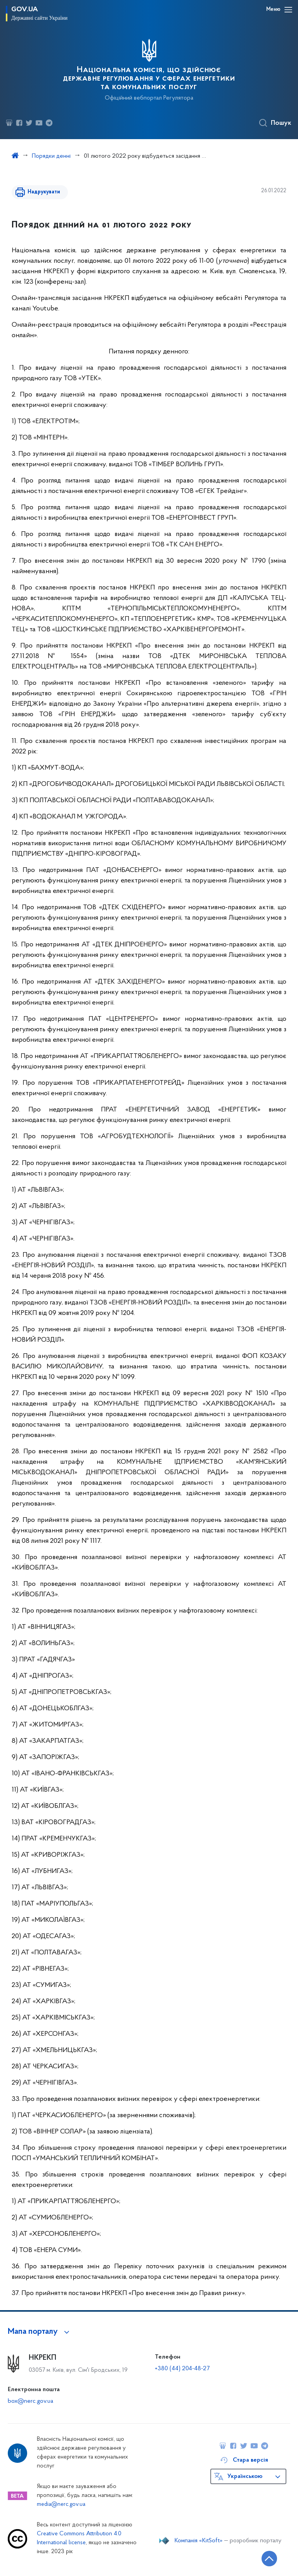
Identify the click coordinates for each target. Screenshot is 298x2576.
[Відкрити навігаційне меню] (288, 10)
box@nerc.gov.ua (30, 2401)
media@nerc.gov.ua (61, 2504)
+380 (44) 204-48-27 (182, 2369)
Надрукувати (43, 192)
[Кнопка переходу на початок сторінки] (269, 2558)
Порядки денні (51, 156)
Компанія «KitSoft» (199, 2541)
